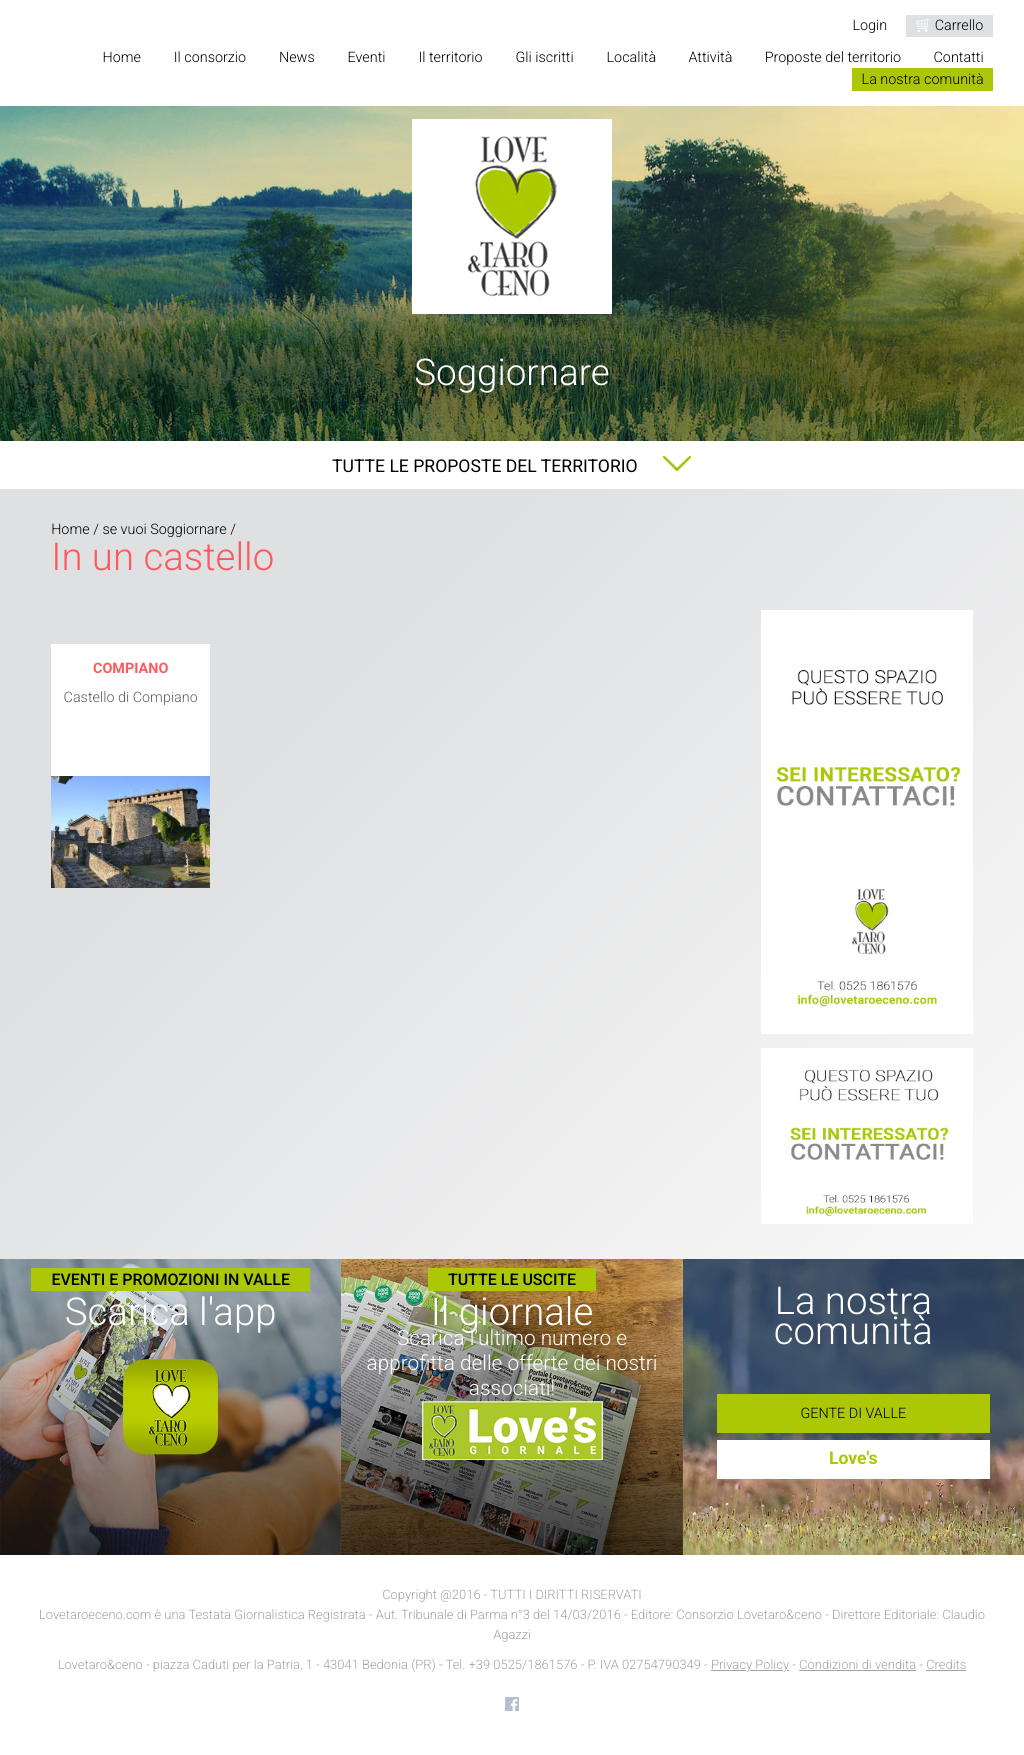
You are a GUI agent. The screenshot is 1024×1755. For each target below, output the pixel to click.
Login (869, 25)
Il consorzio (210, 57)
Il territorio (450, 57)
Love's (853, 1459)
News (297, 57)
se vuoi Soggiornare (164, 529)
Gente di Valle (853, 1413)
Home (121, 57)
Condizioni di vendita (857, 1665)
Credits (946, 1665)
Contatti (959, 57)
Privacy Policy (750, 1665)
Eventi (367, 57)
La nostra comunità (923, 79)
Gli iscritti (544, 57)
